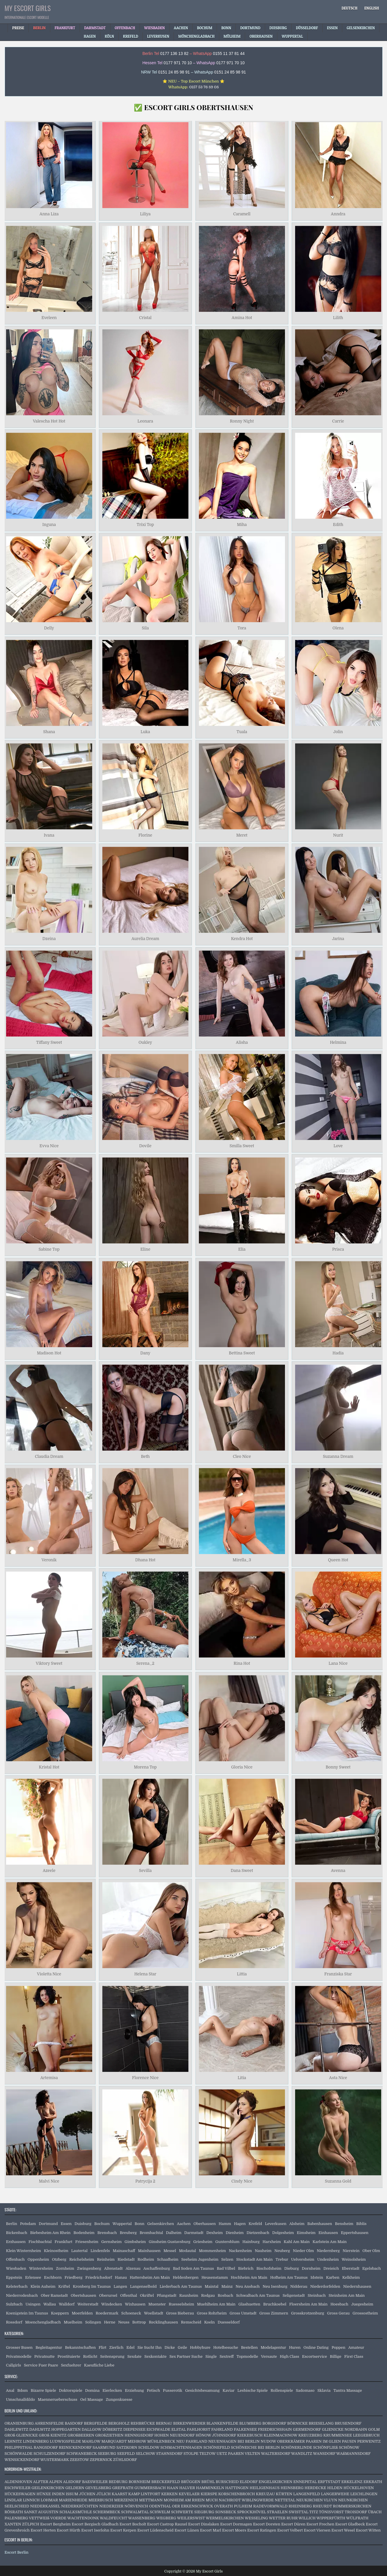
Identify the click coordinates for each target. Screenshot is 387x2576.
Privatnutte (44, 2356)
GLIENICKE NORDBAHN (344, 2429)
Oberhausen (204, 2223)
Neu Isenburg (275, 2286)
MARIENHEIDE (73, 2500)
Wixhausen (135, 2304)
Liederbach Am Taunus (181, 2286)
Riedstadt (126, 2259)
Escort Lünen (186, 2530)
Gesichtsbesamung (202, 2390)
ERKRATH (372, 2482)
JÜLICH (103, 2494)
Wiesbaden (16, 2268)
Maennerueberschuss (57, 2399)
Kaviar (229, 2390)
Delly (49, 628)
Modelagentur (273, 2347)
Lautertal (79, 2251)
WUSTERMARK (54, 2459)
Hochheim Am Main (249, 2277)
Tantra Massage (348, 2390)
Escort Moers (234, 2530)
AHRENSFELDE (49, 2423)
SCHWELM (160, 2512)
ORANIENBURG (19, 2423)
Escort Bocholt (133, 2524)
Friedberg (74, 2277)
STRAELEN (277, 2512)
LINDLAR (13, 2500)
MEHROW (137, 2441)
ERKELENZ (352, 2482)
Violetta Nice (49, 1974)
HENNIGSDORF (138, 2435)
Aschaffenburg (156, 2268)
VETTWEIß (39, 2518)
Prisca (338, 1249)
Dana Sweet (242, 1870)
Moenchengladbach (43, 2322)
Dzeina (49, 939)
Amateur (356, 2347)
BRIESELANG (321, 2423)
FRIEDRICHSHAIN (275, 2429)
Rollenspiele (282, 2390)
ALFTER (40, 2482)
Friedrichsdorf (98, 2277)
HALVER (187, 2488)
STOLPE (190, 2453)
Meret (241, 835)
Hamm (225, 2223)
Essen (66, 2223)
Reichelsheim (81, 2259)
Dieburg (291, 2268)
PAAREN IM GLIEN (323, 2441)
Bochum (102, 2223)
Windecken (111, 2304)
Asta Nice (338, 2077)
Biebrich (246, 2268)
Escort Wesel (343, 2530)
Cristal (145, 317)
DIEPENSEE (134, 2429)
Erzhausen (16, 2242)
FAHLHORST (198, 2429)
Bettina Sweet (242, 1353)
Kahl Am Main (297, 2242)
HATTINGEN (237, 2488)
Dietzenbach (258, 2232)
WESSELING (256, 2518)
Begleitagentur (48, 2347)
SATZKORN (126, 2447)
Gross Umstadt (243, 2313)
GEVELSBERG (98, 2488)
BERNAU (164, 2423)
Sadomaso (305, 2390)
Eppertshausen (354, 2232)
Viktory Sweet (48, 1663)
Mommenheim (212, 2251)
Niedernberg (328, 2251)
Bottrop (139, 2322)
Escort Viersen (317, 2530)
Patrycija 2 (145, 2181)
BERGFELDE (96, 2423)
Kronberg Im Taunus (91, 2286)
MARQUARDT (114, 2441)
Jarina (338, 939)
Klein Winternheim (23, 2251)
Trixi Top (145, 524)
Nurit (338, 835)
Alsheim (296, 2223)
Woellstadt (153, 2313)
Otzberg (59, 2259)
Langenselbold (143, 2286)
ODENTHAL (160, 2506)
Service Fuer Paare (41, 2365)
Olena (338, 628)
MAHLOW (91, 2441)
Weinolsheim (354, 2259)
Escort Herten (43, 2530)
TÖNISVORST (331, 2512)
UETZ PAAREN (230, 2453)
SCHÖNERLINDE (296, 2447)
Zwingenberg (89, 2268)
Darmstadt (194, 2232)
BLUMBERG (250, 2423)
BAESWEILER (95, 2482)
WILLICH (307, 2518)
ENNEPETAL (305, 2482)
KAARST (119, 2494)
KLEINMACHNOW (280, 2435)
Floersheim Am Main (308, 2304)
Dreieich (331, 2268)
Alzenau (133, 2268)
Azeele (48, 1870)
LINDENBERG (36, 2441)
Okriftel (147, 2295)
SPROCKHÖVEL (251, 2512)
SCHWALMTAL (135, 2512)
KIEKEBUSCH (250, 2435)
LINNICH (31, 2500)
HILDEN (335, 2488)
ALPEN (55, 2482)
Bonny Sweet (338, 1767)
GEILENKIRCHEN (47, 2488)
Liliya (145, 214)
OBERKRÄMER (291, 2441)
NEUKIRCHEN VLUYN (316, 2500)
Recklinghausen (163, 2322)
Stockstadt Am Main (254, 2259)
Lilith (338, 317)
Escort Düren (293, 2524)
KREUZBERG (310, 2435)
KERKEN (169, 2494)
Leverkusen (275, 2223)
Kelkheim (351, 2277)
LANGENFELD (306, 2494)
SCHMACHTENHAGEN (181, 2447)
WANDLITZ (301, 2453)
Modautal (187, 2251)
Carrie (338, 421)
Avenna (338, 1870)
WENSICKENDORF (22, 2459)
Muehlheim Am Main (216, 2304)
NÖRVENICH (136, 2506)
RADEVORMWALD (270, 2506)
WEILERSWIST (191, 2518)
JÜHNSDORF (224, 2435)
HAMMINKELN (210, 2488)
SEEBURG (107, 2453)
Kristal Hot (49, 1767)
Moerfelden (82, 2313)
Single (211, 2356)
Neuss (124, 2322)
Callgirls (13, 2365)
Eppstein (14, 2277)
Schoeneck (131, 2313)
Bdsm (22, 2390)
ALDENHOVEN (18, 2482)
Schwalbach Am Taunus (258, 2295)
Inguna (49, 524)
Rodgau (208, 2295)
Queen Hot (338, 1560)
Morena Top (145, 1767)
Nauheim (263, 2251)
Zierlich (116, 2347)
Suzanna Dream (338, 1456)
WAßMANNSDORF (353, 2453)
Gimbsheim (135, 2242)
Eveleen (49, 317)
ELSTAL (178, 2429)
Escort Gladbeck (350, 2524)
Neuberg (282, 2251)
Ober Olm (371, 2251)
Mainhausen (149, 2251)
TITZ (313, 2512)
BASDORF (74, 2423)
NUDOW (268, 2441)
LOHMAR (49, 2500)
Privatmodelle (19, 2356)
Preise (18, 28)
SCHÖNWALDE (19, 2453)
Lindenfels (100, 2251)
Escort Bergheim (55, 2524)
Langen (120, 2286)
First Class (353, 2356)
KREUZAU (265, 2494)
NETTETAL (285, 2500)
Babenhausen (319, 2223)
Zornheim (65, 2268)
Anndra (338, 214)
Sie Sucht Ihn (150, 2347)
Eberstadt (350, 2268)
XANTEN (13, 2524)
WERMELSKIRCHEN (225, 2518)
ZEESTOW (79, 2459)
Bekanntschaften (80, 2347)
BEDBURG (118, 2482)
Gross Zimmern (273, 2313)
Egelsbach (371, 2268)
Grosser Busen (19, 2347)
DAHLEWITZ (16, 2429)
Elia (241, 1249)
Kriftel (64, 2286)
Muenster (157, 2304)
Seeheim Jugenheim (199, 2259)
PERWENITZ (369, 2441)
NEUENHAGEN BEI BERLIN (234, 2441)
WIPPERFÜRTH (330, 2518)
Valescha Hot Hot (49, 421)
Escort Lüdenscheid (155, 2530)
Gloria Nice (241, 1767)
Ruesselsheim (181, 2304)
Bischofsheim (268, 2268)
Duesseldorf (229, 2322)
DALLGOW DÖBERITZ (102, 2429)
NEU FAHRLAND (191, 2441)
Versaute (269, 2356)
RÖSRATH (14, 2512)
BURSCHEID (227, 2482)
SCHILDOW (148, 2447)
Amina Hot (241, 317)
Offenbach (15, 2259)
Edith (338, 524)
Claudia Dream (49, 1456)
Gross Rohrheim (212, 2313)
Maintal (211, 2286)
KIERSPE (209, 2494)
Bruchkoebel (274, 2304)
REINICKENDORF (75, 2447)
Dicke (170, 2347)
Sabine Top (48, 1249)
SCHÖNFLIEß (325, 2447)
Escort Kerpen (123, 2530)
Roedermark (107, 2313)
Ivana (49, 835)
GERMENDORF (307, 2429)
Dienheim (235, 2232)
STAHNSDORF (169, 2453)
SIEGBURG (204, 2512)
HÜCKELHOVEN (358, 2488)
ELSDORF (249, 2482)
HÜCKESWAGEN (20, 2494)
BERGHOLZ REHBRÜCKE (131, 2423)
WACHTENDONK (83, 2518)
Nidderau (298, 2286)
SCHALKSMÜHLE (75, 2512)
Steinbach (317, 2295)
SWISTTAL (298, 2512)
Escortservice (314, 2356)
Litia (242, 2077)
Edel (130, 2347)
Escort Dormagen (236, 2524)
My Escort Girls (28, 8)
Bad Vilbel (226, 2268)
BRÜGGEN (191, 2482)
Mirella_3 (242, 1560)
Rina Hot (241, 1663)
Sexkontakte (156, 2356)
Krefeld (255, 2223)
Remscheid (191, 2322)
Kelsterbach (17, 2286)
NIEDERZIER (111, 2506)
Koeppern (60, 2313)
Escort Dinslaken (203, 2524)
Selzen (227, 2259)
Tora (241, 628)
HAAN (173, 2488)
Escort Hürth (68, 2530)
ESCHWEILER (18, 2488)
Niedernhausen (357, 2286)
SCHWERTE (182, 2512)
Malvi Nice (49, 2181)
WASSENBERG (142, 2518)
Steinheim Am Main (347, 2295)
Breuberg (128, 2232)
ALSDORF (72, 2482)
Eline (145, 1249)
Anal (10, 2390)
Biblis (361, 2223)
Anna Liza (48, 214)
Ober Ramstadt (54, 2295)
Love (338, 1145)
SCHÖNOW (349, 2447)
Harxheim (272, 2242)
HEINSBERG (292, 2488)
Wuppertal (122, 2223)
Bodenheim (84, 2232)
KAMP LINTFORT (144, 2494)
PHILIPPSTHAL (19, 2447)
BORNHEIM (139, 2482)
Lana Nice (338, 1663)
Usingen (33, 2304)
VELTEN (252, 2453)
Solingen (93, 2322)
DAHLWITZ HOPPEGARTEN (55, 2429)
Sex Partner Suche (186, 2356)
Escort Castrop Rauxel (167, 2524)
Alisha (242, 1042)
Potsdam (28, 2223)
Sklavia (324, 2390)
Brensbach (107, 2232)
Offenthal (128, 2295)
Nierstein (351, 2251)
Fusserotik (172, 2390)
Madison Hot (49, 1353)
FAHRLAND (222, 2429)
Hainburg (251, 2242)
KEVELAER (189, 2494)
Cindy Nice (241, 2181)
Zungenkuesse (119, 2399)
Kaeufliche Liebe (99, 2365)
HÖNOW (203, 2435)
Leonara (145, 421)
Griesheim (203, 2242)
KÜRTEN (284, 2494)
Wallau (49, 2304)
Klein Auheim (43, 2286)
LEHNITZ (13, 2441)
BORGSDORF (274, 2423)
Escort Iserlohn (95, 2530)
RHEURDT (322, 2506)
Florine (145, 835)
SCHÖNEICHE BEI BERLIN (255, 2447)
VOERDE (58, 2518)
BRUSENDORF (348, 2423)
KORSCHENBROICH (236, 2494)
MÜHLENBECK (161, 2441)
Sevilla (145, 1870)
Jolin (338, 731)
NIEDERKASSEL (45, 2506)
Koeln (209, 2322)
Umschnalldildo (20, 2399)
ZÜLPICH (30, 2524)
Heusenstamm (214, 2277)
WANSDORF (324, 2453)
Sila (145, 628)
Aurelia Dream (145, 939)
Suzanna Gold (338, 2181)
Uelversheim (302, 2259)
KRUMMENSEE (337, 2435)
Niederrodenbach (22, 2295)
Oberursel (108, 2295)
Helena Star (145, 1974)
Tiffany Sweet (49, 1042)
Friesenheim (87, 2242)
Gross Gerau (338, 2313)
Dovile (145, 1145)
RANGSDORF (46, 2447)
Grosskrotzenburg (307, 2313)
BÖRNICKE (297, 2423)
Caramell (241, 214)
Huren (295, 2347)
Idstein (317, 2277)
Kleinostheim (56, 2251)
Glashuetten (249, 2304)
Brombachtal (151, 2232)
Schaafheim (168, 2259)
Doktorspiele (70, 2390)
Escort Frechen (320, 2524)
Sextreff (226, 2356)
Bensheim (344, 2223)
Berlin (11, 2223)
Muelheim (73, 2322)
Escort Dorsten (266, 2524)
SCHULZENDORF (49, 2453)
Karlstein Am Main (330, 2242)
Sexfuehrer (71, 2365)
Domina (92, 2390)
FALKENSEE (245, 2429)
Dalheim (173, 2232)
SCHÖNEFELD (216, 2447)
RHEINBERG (300, 2506)
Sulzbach (14, 2304)
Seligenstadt (294, 2295)
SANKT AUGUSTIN (41, 2512)
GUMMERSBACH (150, 2488)
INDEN (58, 2494)
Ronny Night (242, 421)
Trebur (282, 2259)
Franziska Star (338, 1974)
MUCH (212, 2500)
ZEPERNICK (101, 2459)
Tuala (241, 731)
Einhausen (328, 2232)
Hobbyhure (200, 2347)
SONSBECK (225, 2512)
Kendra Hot (242, 939)
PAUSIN (349, 2441)
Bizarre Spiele (43, 2390)
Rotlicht (90, 2356)
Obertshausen (83, 2295)
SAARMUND (103, 2447)
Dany (145, 1353)
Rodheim (146, 2259)
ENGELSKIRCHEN (275, 2482)
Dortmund (48, 2223)
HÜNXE (43, 2494)
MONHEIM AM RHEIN (184, 2500)
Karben (332, 2277)
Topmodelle (247, 2356)
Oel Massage (91, 2399)
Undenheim (328, 2259)
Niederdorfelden (325, 2286)
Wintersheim (41, 2268)
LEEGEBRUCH (366, 2435)
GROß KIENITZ (53, 2435)
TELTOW (207, 2453)
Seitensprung (112, 2356)
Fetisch (153, 2390)
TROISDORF (356, 2512)
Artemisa (49, 2077)
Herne (109, 2322)
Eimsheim (306, 2232)
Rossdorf (14, 2322)
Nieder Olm (303, 2251)
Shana (49, 731)
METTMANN (151, 2500)
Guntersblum (227, 2242)
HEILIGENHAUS (264, 2488)
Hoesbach (339, 2304)
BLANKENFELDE (222, 2423)
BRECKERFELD (165, 2482)
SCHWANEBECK (81, 2453)
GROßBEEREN (80, 2435)
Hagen (240, 2223)
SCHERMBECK (106, 2512)
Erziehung (134, 2390)
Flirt (102, 2347)
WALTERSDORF (275, 2453)
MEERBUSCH (100, 2500)
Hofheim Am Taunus (289, 2277)
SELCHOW (145, 2453)
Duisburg (82, 2223)
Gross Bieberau (180, 2313)
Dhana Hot (145, 1560)
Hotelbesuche (225, 2347)
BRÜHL (208, 2482)
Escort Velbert (290, 2530)
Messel (169, 2251)
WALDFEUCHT (113, 2518)
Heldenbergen (186, 2277)
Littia (242, 1974)
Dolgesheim (283, 2232)
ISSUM (72, 2494)
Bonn (140, 2223)
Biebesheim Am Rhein (50, 2232)
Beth (145, 1456)
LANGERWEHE (335, 2494)
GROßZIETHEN (109, 2435)
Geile (182, 2347)
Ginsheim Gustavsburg (169, 2242)
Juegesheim (362, 2304)
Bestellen (249, 2347)
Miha (242, 524)
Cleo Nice (242, 1456)
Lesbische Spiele (253, 2390)
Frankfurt (63, 2242)
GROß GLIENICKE (21, 2435)
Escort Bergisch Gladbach (95, 2524)
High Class (289, 2356)
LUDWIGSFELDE (65, 2441)
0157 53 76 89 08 (204, 87)
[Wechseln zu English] (371, 8)
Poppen (338, 2347)
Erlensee (33, 2277)
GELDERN (74, 2488)
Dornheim (311, 2268)
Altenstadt (113, 2268)
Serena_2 (145, 1663)
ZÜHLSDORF (125, 2459)
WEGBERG (166, 2518)
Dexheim (214, 2232)
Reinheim (106, 2259)
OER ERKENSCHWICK (192, 2506)
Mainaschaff (124, 2251)
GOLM (374, 2429)
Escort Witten (368, 2530)
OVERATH (223, 2506)
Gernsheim (111, 2242)
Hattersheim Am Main (150, 2277)
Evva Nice (48, 1145)
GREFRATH (122, 2488)
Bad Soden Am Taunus (193, 2268)
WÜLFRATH (357, 2518)
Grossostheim (365, 2313)
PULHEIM (243, 2506)
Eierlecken (112, 2390)
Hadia (338, 1353)
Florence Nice (145, 2077)
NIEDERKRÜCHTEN (79, 2506)
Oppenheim (38, 2259)
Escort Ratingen (261, 2530)
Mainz (227, 2286)
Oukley (145, 1042)
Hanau (121, 2277)
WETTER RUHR (283, 2518)
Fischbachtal (40, 2242)
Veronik (48, 1560)
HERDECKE (315, 2488)
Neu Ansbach (248, 2286)
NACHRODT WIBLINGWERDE (246, 2500)
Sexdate (134, 2356)
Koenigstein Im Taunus (27, 2313)
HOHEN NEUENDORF (174, 2435)
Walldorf (66, 2304)
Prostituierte (69, 2356)
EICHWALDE (158, 2429)
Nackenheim (240, 2251)
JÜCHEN (87, 2494)
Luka (145, 731)
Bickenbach (16, 2232)
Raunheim (188, 2295)
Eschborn (53, 2277)
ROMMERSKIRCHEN (352, 2506)
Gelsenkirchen (160, 2223)
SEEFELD (126, 2453)
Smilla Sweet (241, 1145)
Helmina (338, 1042)
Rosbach (225, 2295)
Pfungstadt (166, 2295)
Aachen (183, 2223)
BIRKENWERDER (189, 2423)
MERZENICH (126, 2500)
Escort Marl (210, 2530)
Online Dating (316, 2347)
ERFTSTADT (329, 2482)
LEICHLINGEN (364, 2494)
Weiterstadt (87, 2304)
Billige (335, 2356)
